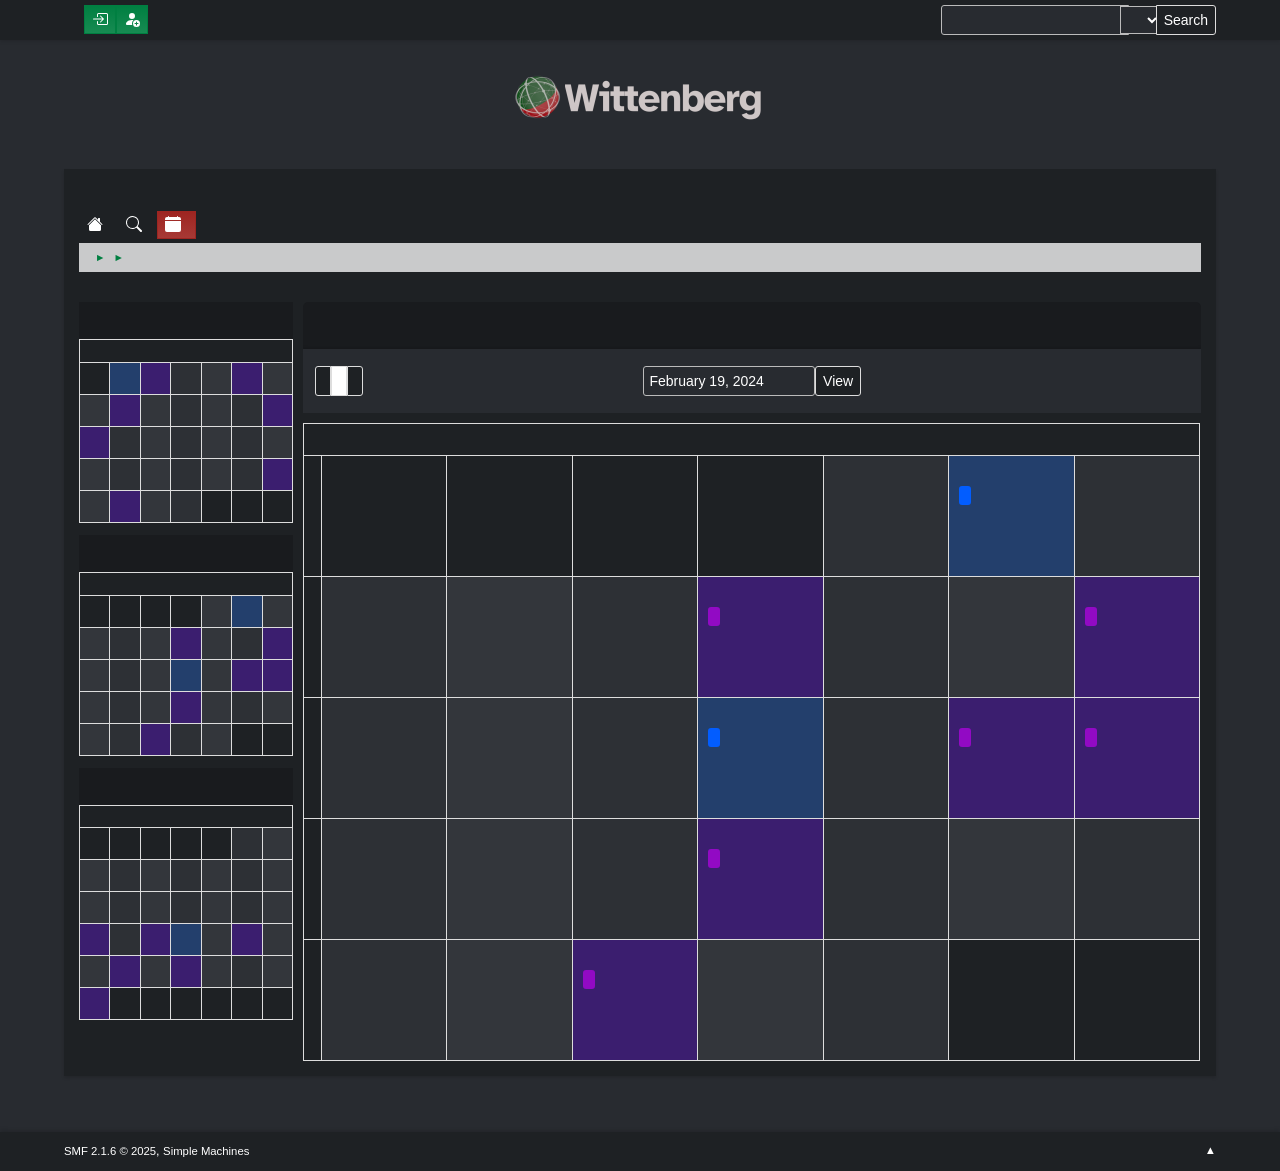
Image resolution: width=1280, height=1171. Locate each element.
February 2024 (186, 555)
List (323, 381)
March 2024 (186, 788)
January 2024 (186, 322)
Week (355, 381)
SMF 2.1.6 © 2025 (110, 1151)
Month (339, 381)
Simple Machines (206, 1151)
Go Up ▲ (1210, 1151)
